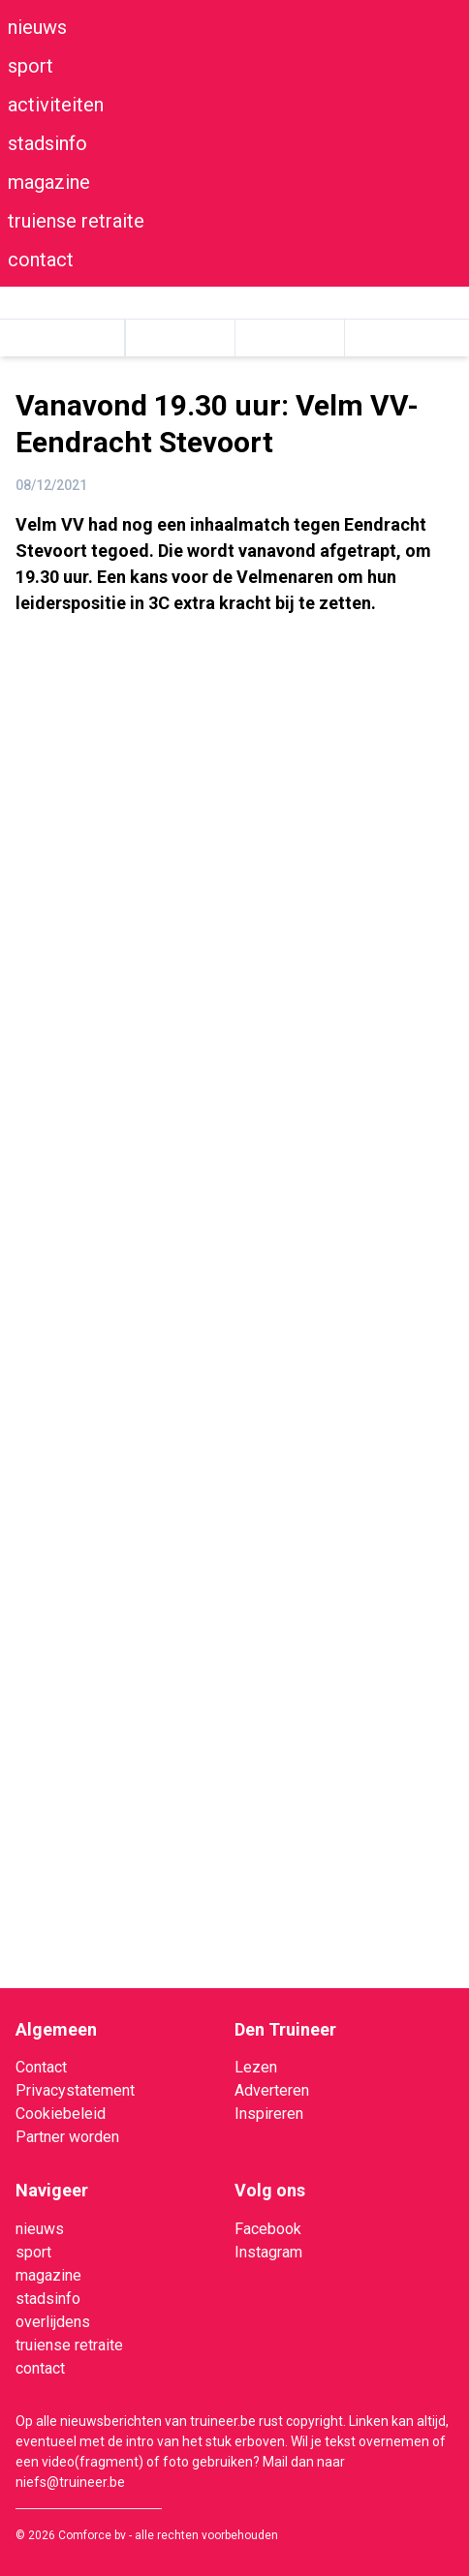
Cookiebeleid (61, 2113)
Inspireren (268, 2113)
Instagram (268, 2252)
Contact (41, 2067)
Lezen (255, 2067)
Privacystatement (75, 2090)
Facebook (267, 2229)
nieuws (37, 27)
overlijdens (53, 2322)
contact (41, 259)
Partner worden (67, 2137)
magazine (49, 182)
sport (30, 65)
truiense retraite (76, 220)
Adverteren (271, 2090)
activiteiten (56, 104)
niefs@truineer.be (70, 2482)
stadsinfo (47, 143)
